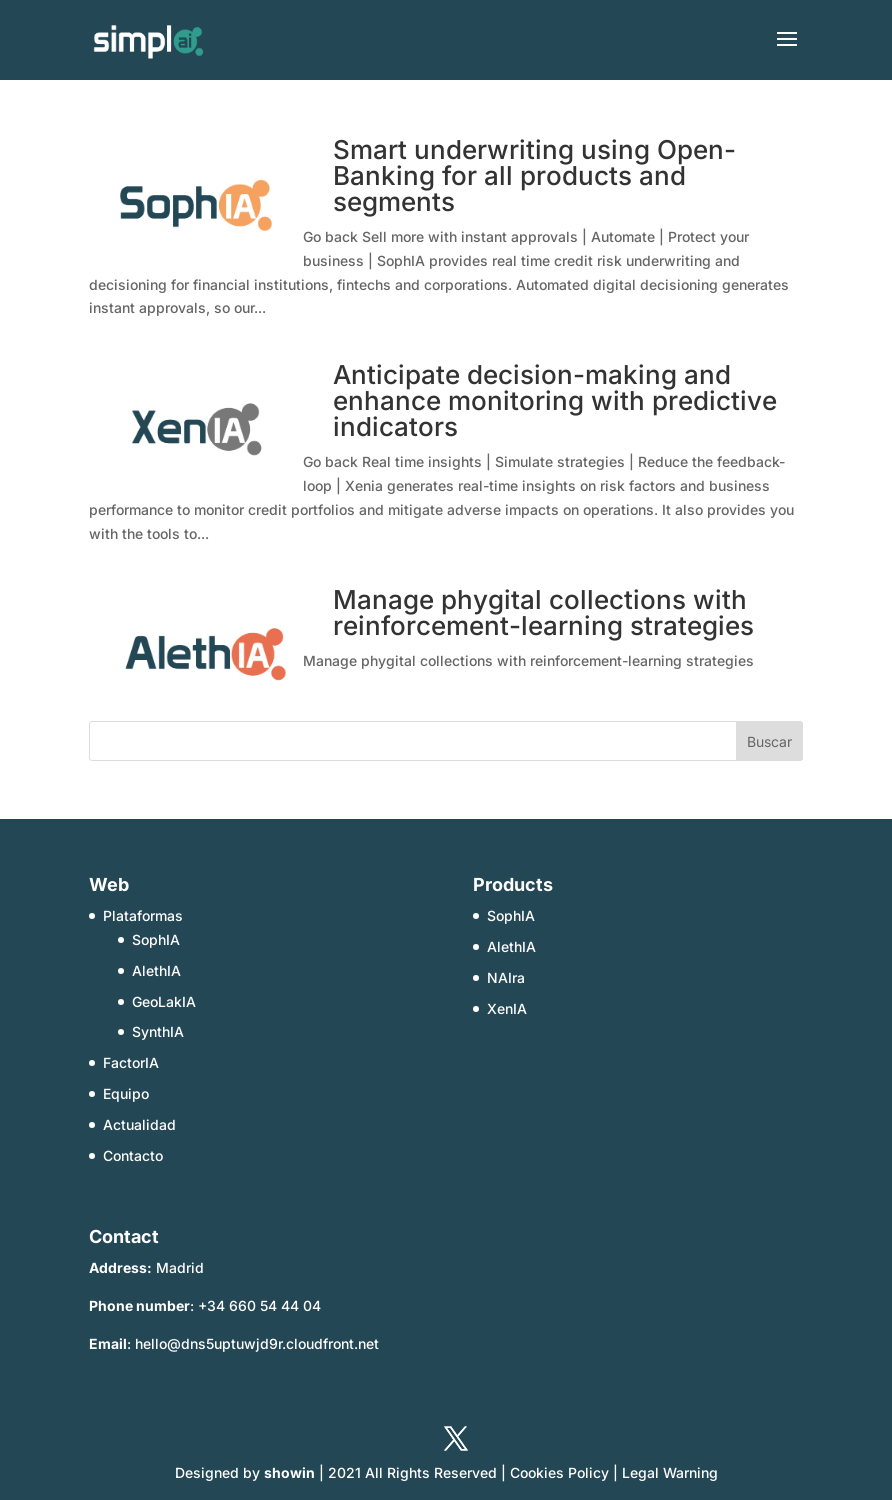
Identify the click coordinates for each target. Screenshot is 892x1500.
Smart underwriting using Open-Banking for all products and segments (534, 175)
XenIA (507, 1008)
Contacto (133, 1155)
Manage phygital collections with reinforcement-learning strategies (543, 612)
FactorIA (131, 1062)
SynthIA (158, 1031)
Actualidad (139, 1124)
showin (289, 1472)
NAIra (506, 977)
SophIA (156, 939)
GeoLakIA (164, 1001)
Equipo (126, 1093)
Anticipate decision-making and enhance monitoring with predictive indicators (555, 400)
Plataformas (143, 915)
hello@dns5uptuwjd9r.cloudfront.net (257, 1343)
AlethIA (156, 970)
